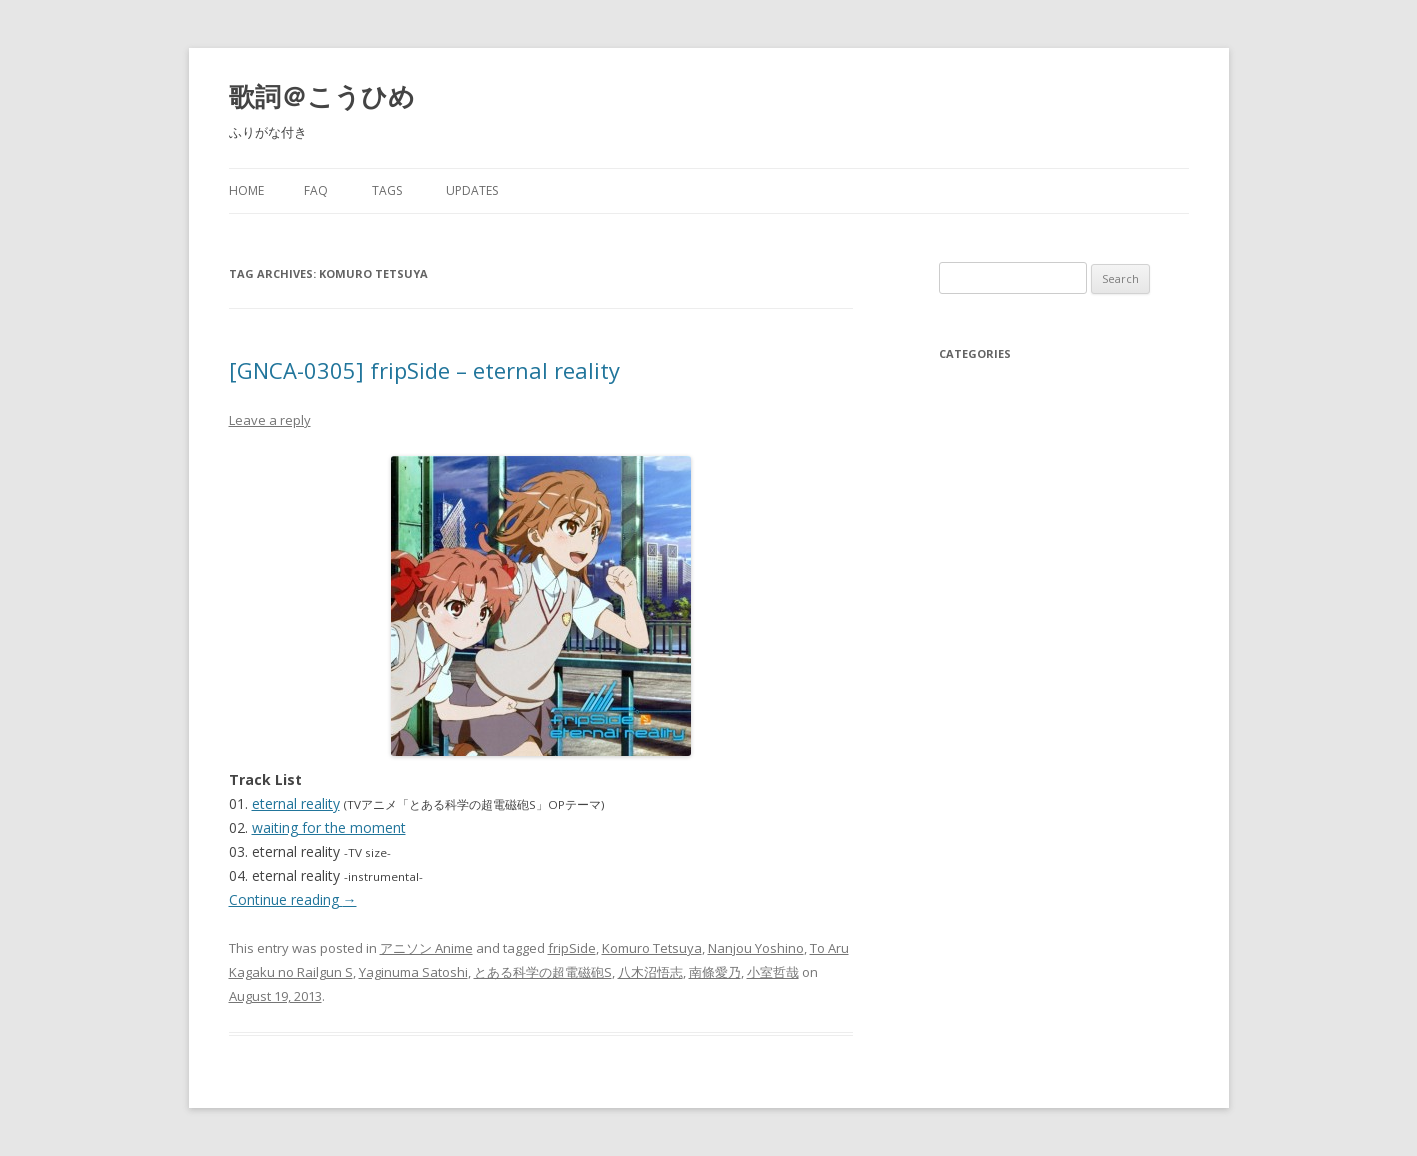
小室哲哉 (773, 972)
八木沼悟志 (650, 972)
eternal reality (296, 803)
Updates (472, 190)
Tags (387, 190)
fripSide (572, 948)
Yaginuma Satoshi (413, 972)
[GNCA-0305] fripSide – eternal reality (424, 370)
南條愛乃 (715, 972)
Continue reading (293, 899)
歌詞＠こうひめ (322, 96)
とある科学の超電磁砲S (543, 972)
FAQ (316, 190)
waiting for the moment (329, 827)
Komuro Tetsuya (652, 948)
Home (246, 190)
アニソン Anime (426, 948)
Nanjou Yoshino (756, 948)
